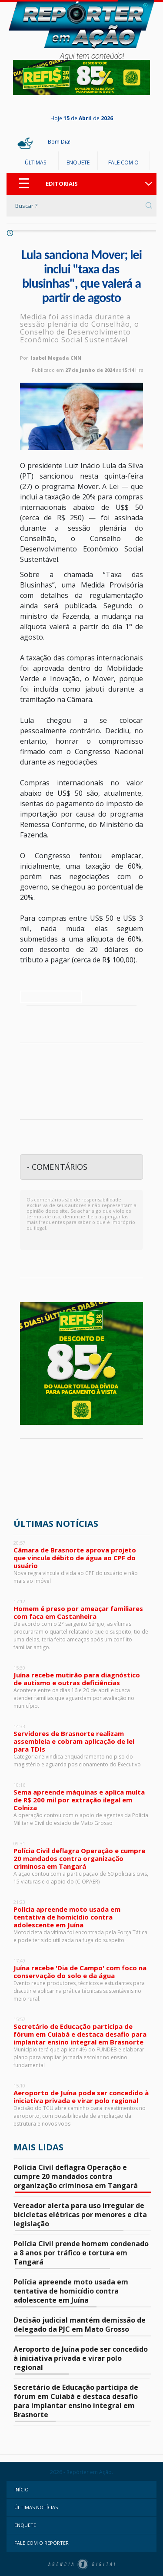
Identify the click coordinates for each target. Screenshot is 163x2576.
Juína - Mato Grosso (81, 1478)
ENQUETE (78, 162)
